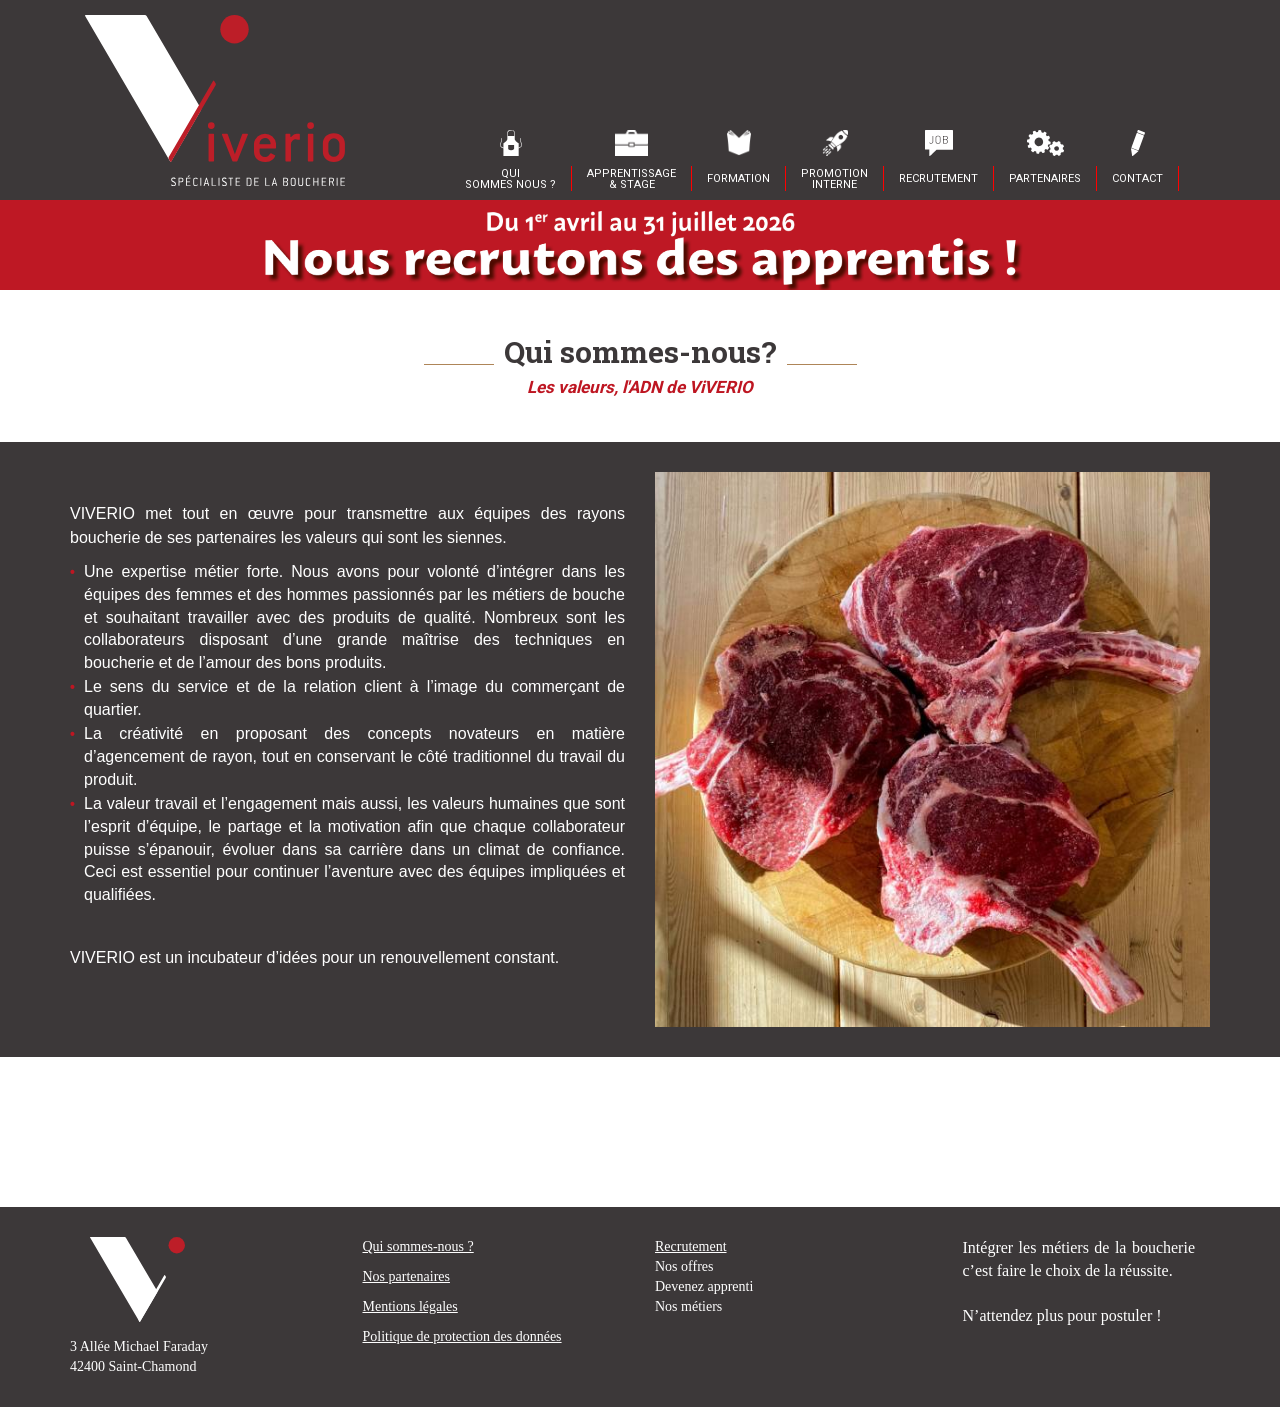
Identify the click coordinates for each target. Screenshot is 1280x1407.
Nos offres (684, 1266)
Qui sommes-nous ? (418, 1246)
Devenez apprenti (704, 1286)
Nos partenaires (406, 1276)
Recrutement (691, 1246)
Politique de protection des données (462, 1336)
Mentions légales (410, 1306)
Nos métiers (688, 1306)
